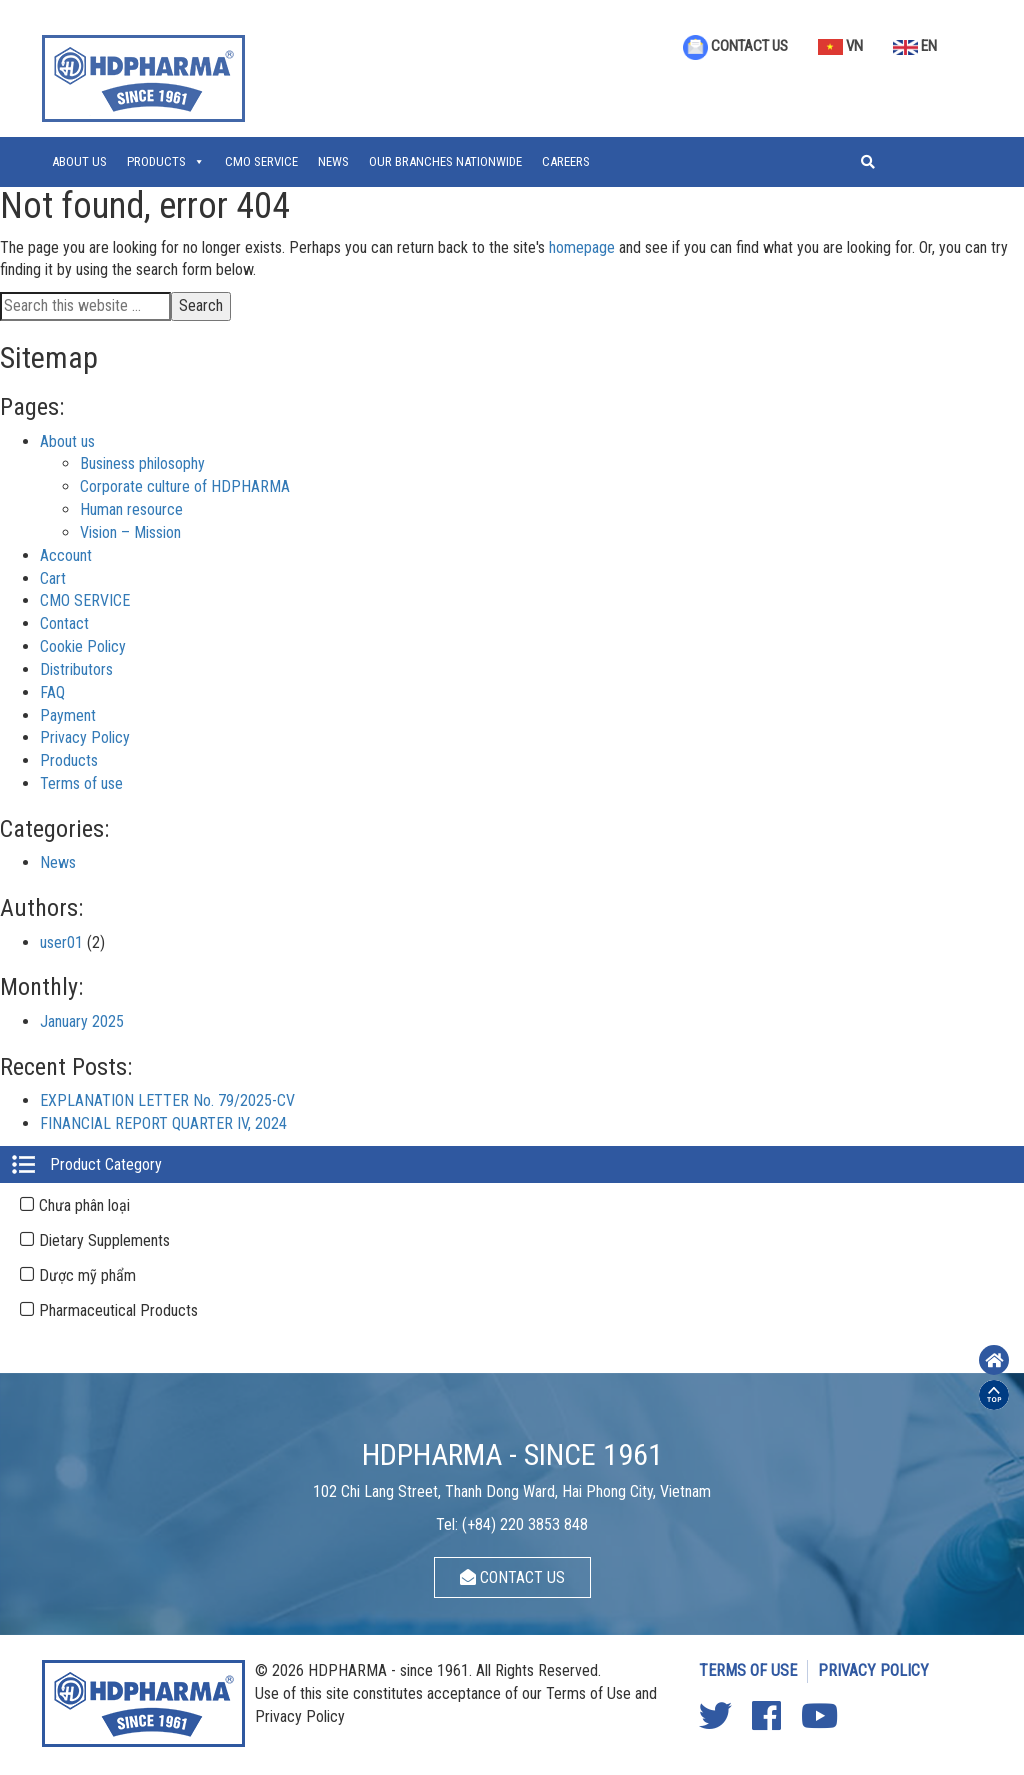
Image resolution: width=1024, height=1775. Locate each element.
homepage (582, 247)
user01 (61, 942)
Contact (64, 623)
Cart (53, 578)
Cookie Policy (83, 646)
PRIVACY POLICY (873, 1670)
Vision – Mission (130, 532)
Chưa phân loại (84, 1205)
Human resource (131, 509)
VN (840, 46)
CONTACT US (735, 46)
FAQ (52, 692)
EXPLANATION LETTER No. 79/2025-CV (167, 1100)
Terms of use (81, 783)
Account (66, 555)
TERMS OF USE (748, 1670)
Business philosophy (142, 463)
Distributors (76, 669)
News (333, 161)
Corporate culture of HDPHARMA (185, 486)
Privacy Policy (85, 737)
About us (79, 161)
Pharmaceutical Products (118, 1310)
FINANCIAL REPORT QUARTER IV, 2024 (163, 1123)
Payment (68, 715)
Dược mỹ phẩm (87, 1275)
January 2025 (82, 1021)
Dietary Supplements (104, 1240)
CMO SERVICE (261, 161)
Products (156, 161)
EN (915, 46)
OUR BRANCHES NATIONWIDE (445, 161)
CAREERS (566, 161)
